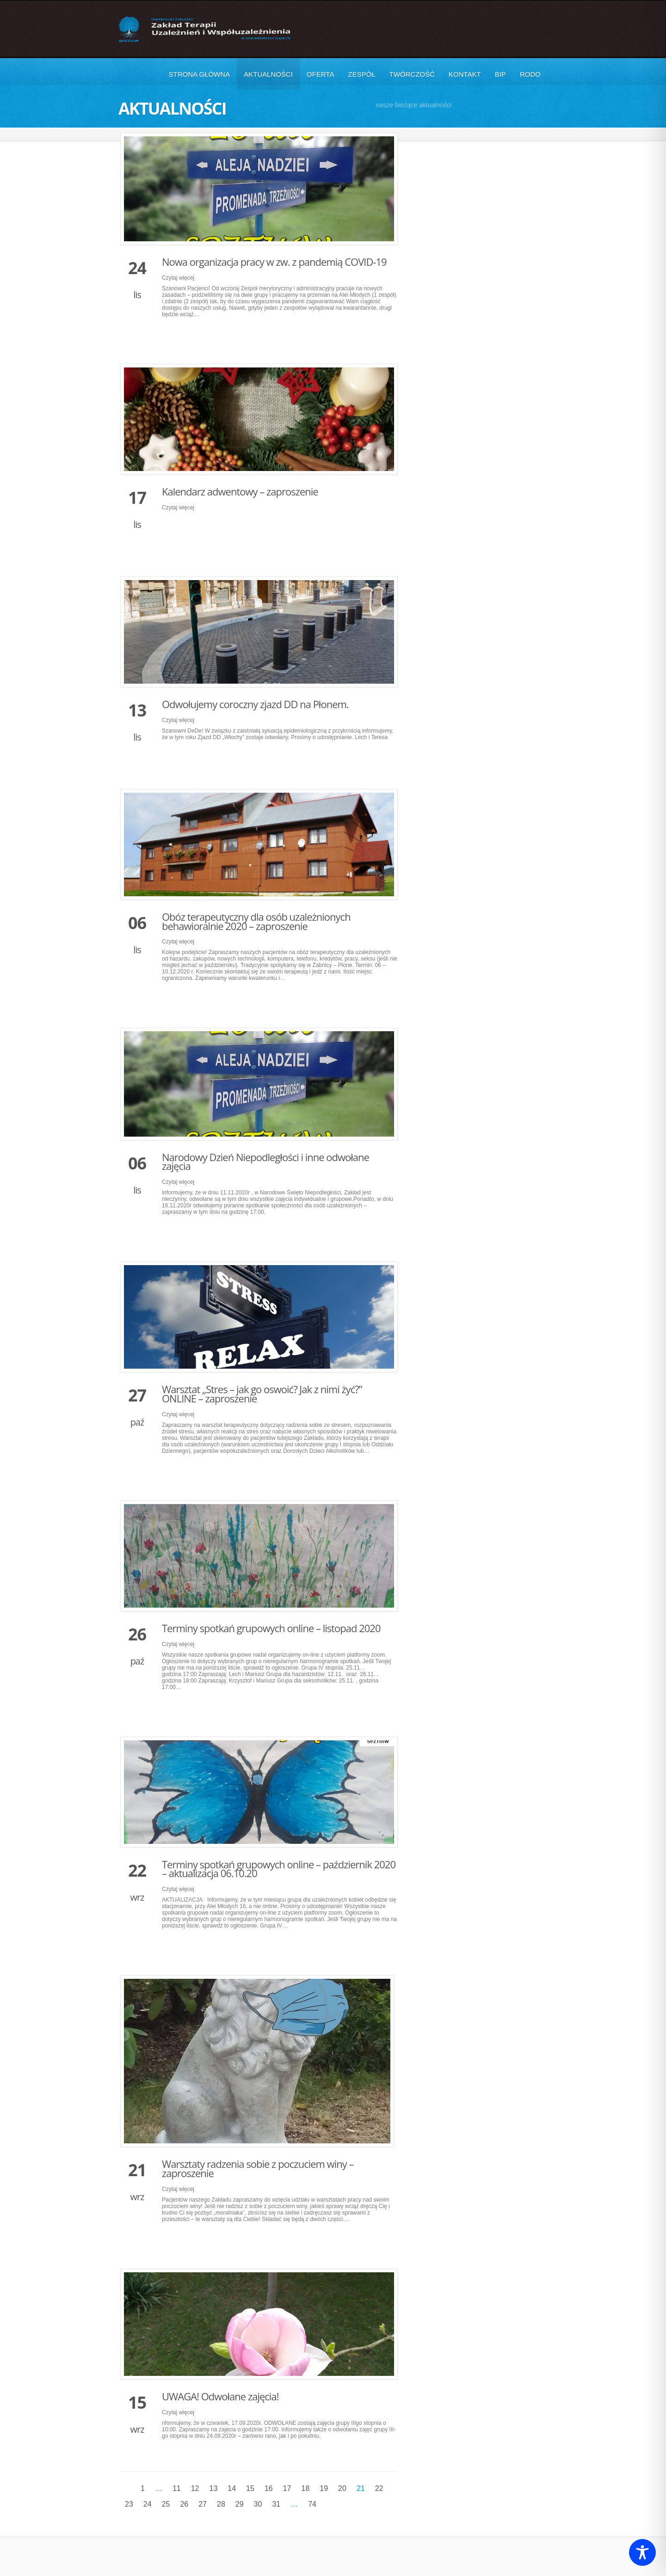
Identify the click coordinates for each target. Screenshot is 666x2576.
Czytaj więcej (178, 278)
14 (232, 2488)
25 (166, 2504)
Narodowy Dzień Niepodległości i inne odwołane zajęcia (265, 1161)
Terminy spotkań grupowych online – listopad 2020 (271, 1628)
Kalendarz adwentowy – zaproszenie (240, 491)
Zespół (362, 74)
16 (269, 2488)
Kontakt (465, 74)
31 (276, 2504)
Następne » (329, 2504)
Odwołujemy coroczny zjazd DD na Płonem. (255, 704)
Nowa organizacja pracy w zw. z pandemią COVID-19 (274, 262)
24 (147, 2504)
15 (250, 2488)
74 (312, 2504)
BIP (500, 74)
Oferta (320, 74)
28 (221, 2504)
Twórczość (412, 74)
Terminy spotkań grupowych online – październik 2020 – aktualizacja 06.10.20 (278, 1868)
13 (214, 2488)
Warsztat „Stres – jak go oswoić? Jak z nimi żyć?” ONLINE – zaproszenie (262, 1393)
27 (202, 2504)
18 (305, 2488)
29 (239, 2504)
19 (324, 2488)
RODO (530, 74)
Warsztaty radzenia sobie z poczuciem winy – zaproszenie (258, 2168)
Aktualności (268, 74)
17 (287, 2488)
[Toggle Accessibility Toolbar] (642, 2552)
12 (195, 2488)
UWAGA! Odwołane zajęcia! (220, 2396)
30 (258, 2504)
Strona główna (199, 74)
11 (177, 2488)
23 (129, 2504)
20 (342, 2488)
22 (379, 2488)
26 (184, 2504)
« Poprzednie (128, 2488)
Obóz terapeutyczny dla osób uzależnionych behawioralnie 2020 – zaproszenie (256, 921)
